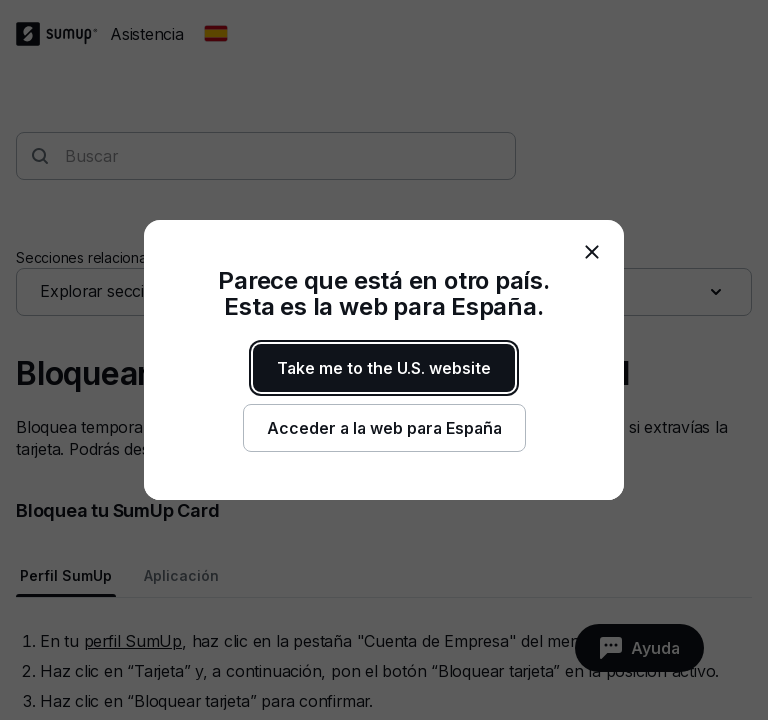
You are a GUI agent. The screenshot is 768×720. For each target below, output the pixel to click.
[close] (592, 252)
